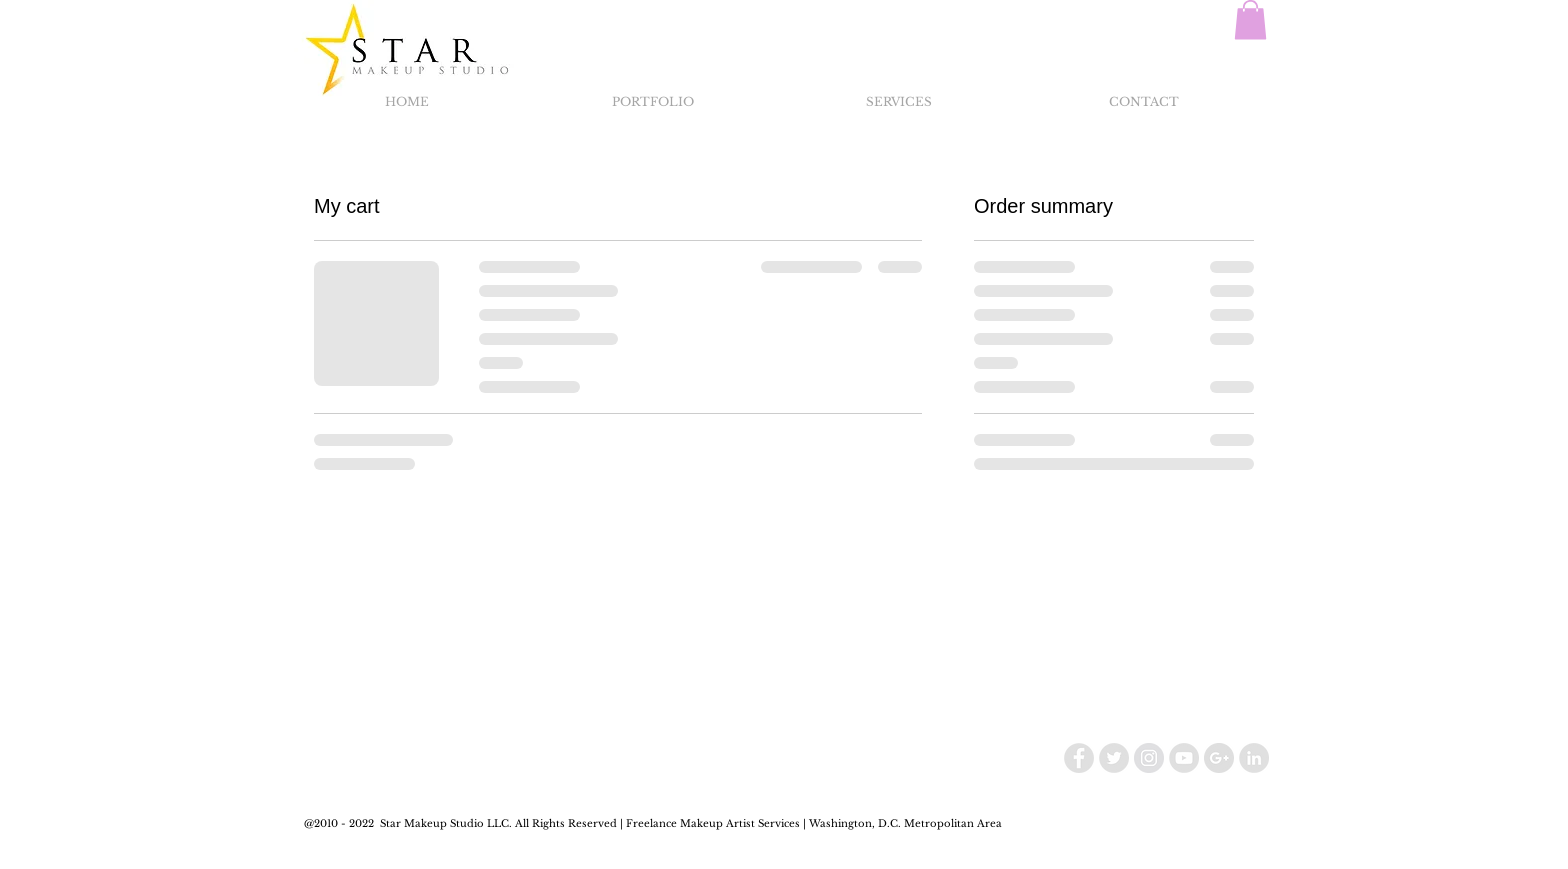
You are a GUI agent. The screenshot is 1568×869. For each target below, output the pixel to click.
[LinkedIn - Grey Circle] (1254, 758)
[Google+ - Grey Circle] (1219, 758)
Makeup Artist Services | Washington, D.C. (790, 823)
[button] (1250, 19)
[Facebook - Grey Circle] (1079, 758)
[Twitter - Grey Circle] (1114, 758)
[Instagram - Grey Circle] (1149, 758)
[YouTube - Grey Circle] (1184, 758)
